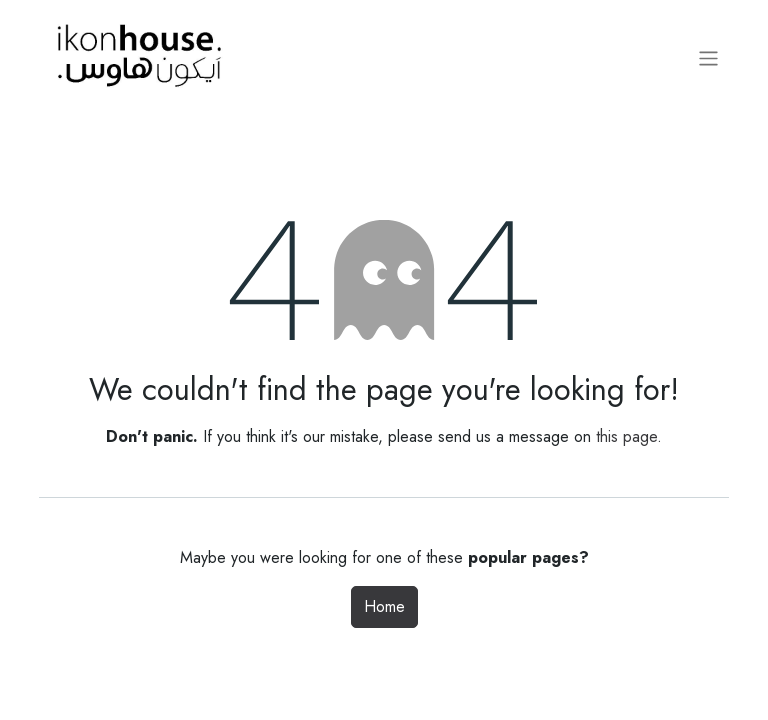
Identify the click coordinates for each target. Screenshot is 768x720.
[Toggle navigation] (708, 58)
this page (626, 436)
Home (384, 606)
